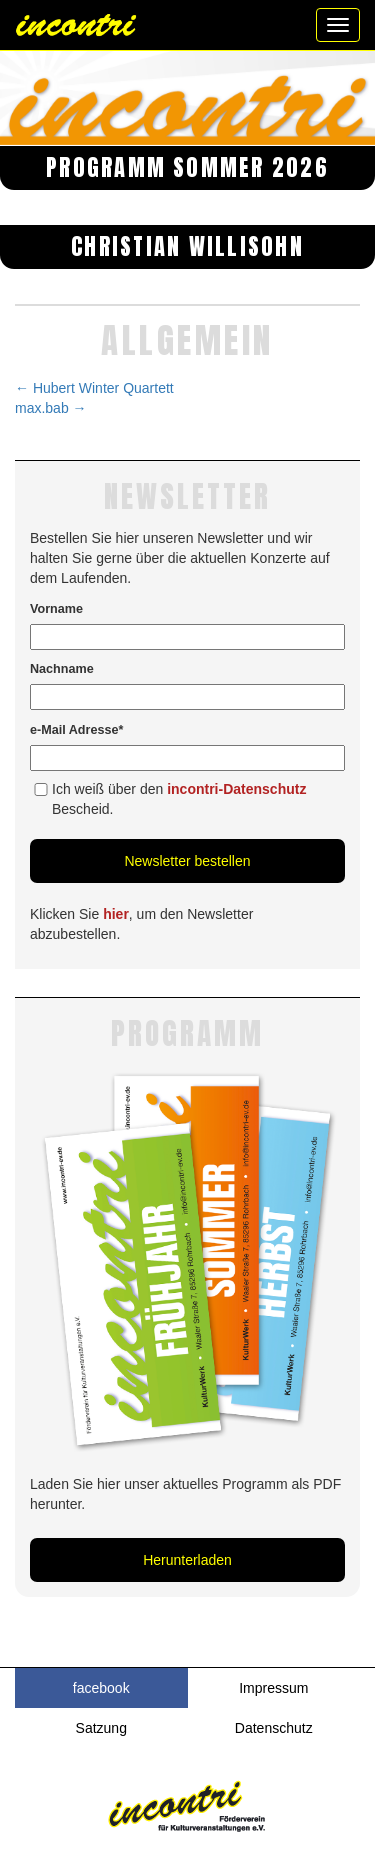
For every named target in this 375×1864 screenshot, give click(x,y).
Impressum (273, 1688)
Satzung (101, 1728)
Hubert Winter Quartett (94, 388)
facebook (101, 1688)
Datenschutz (274, 1728)
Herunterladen (187, 1560)
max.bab (51, 408)
